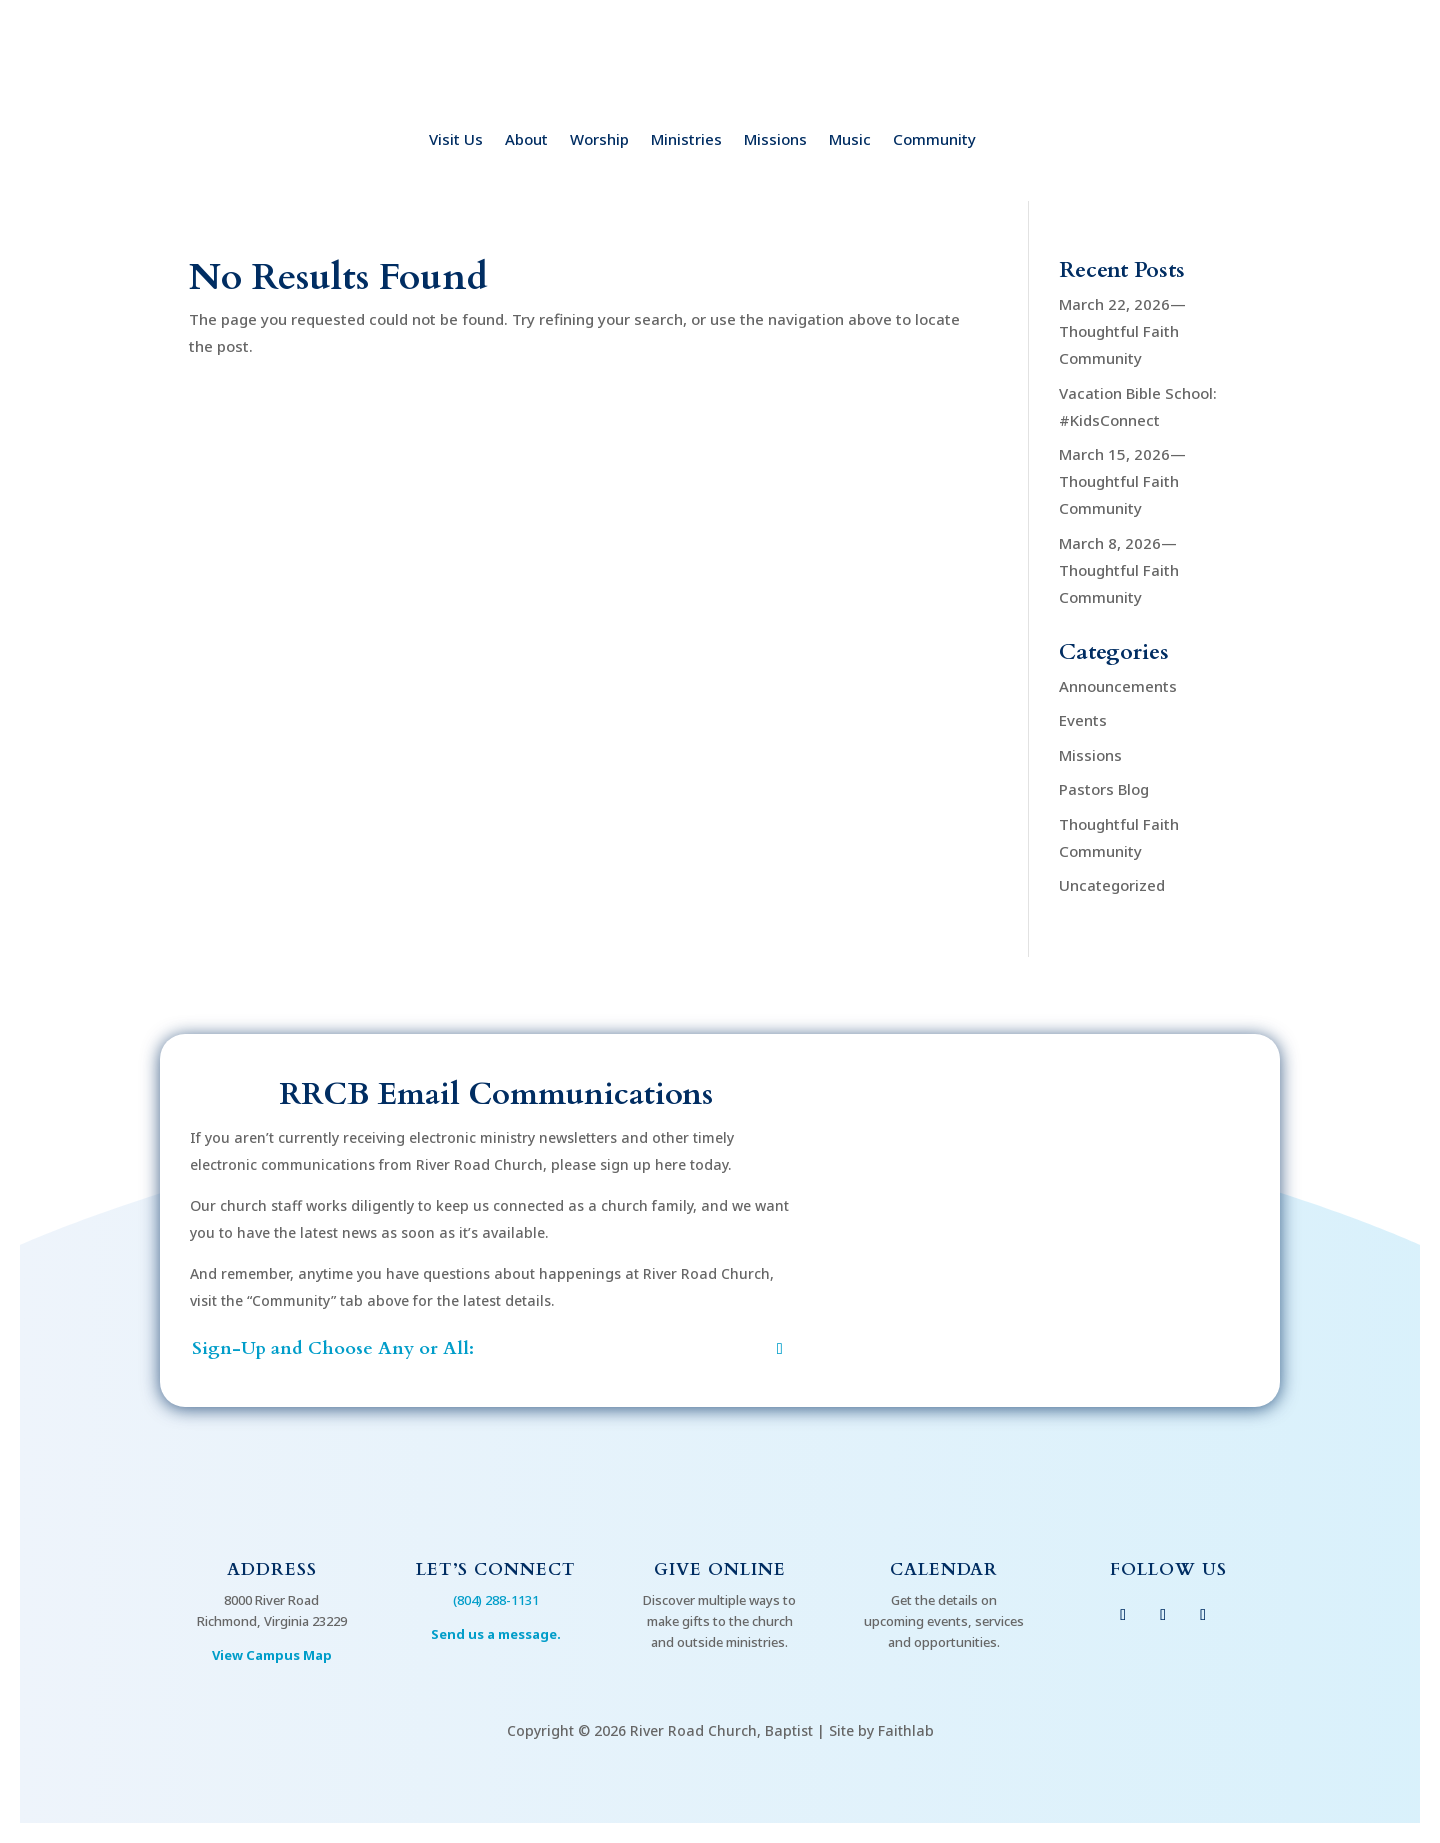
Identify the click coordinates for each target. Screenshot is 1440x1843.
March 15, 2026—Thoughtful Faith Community (1122, 481)
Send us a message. (496, 1634)
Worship (599, 140)
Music (850, 140)
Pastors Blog (1104, 789)
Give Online (720, 1569)
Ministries (686, 140)
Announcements (1118, 686)
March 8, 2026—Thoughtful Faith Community (1119, 570)
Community (934, 140)
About (526, 140)
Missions (775, 140)
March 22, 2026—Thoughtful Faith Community (1122, 331)
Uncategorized (1112, 885)
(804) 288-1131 (496, 1600)
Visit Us (456, 140)
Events (1083, 720)
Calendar (944, 1569)
